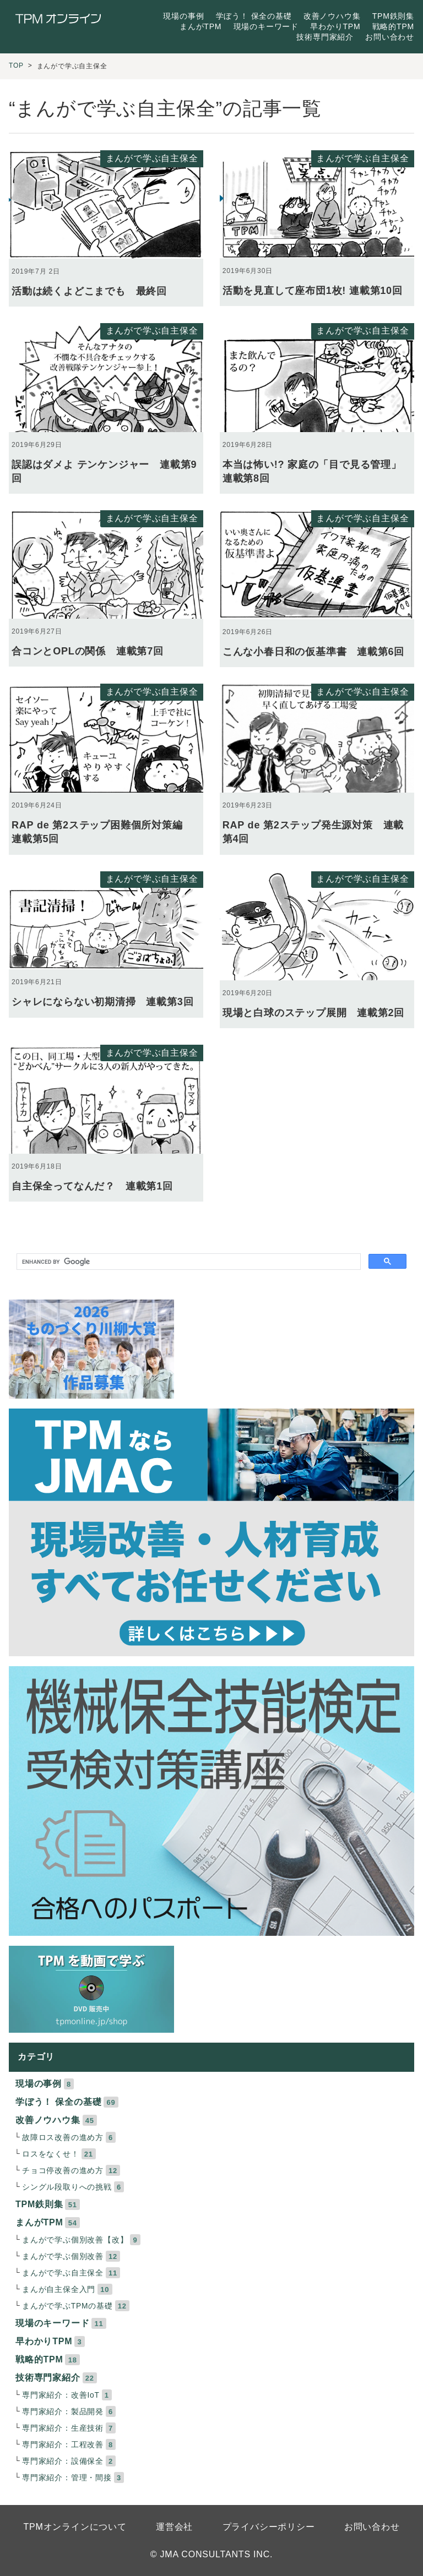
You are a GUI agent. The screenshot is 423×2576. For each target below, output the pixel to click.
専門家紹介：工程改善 (63, 2445)
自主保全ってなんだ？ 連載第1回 (92, 1186)
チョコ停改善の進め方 (63, 2170)
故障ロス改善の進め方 (63, 2137)
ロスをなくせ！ (50, 2154)
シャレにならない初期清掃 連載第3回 (102, 1001)
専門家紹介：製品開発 (63, 2412)
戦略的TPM (393, 26)
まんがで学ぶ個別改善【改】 (75, 2240)
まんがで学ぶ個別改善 (63, 2256)
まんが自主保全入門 (58, 2289)
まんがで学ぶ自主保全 (152, 158)
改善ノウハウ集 (332, 16)
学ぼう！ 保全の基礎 (254, 16)
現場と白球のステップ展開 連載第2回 (313, 1012)
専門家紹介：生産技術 (63, 2428)
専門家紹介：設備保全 (63, 2461)
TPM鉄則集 (393, 16)
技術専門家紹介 (325, 36)
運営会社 (174, 2526)
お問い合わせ (389, 36)
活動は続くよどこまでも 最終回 (89, 291)
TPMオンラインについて (74, 2526)
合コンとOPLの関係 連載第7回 (88, 651)
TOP (16, 65)
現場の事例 (183, 16)
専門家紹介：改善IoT (61, 2395)
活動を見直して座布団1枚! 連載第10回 (313, 290)
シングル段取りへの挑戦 (67, 2187)
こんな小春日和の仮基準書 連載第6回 (313, 651)
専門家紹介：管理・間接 (67, 2478)
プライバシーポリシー (269, 2526)
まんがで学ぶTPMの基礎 (67, 2306)
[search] (187, 1262)
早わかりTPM (335, 26)
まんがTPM (200, 26)
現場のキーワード (266, 26)
